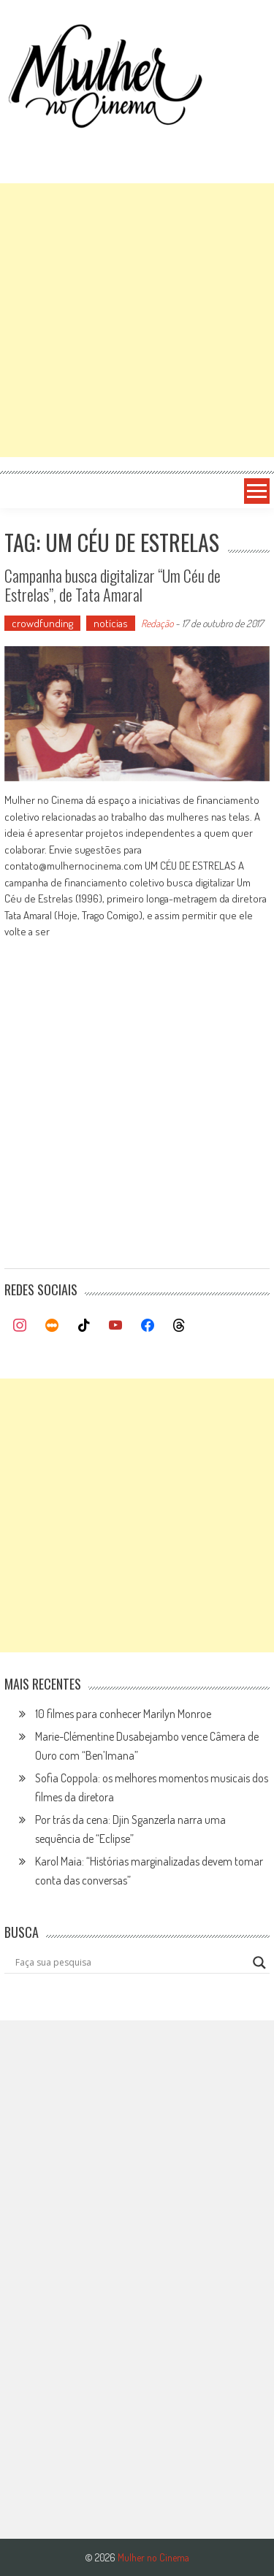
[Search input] (130, 1962)
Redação (157, 623)
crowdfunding (42, 623)
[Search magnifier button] (259, 1962)
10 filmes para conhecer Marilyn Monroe (123, 1713)
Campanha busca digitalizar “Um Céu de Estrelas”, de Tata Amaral (112, 585)
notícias (111, 623)
